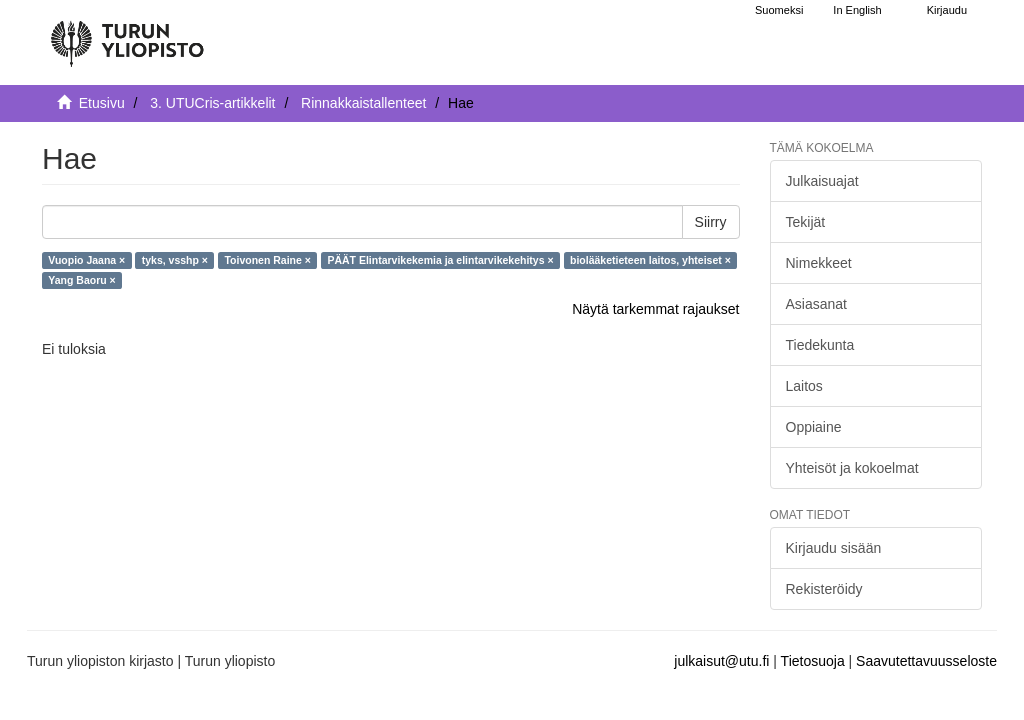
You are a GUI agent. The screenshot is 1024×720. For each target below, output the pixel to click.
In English (857, 10)
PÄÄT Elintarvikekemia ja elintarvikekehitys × (440, 260)
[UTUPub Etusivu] (127, 35)
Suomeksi (779, 10)
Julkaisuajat (822, 181)
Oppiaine (814, 427)
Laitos (804, 386)
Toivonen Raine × (267, 260)
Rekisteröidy (824, 589)
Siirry (711, 222)
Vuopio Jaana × (86, 260)
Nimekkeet (819, 263)
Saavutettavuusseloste (926, 661)
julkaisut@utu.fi (721, 661)
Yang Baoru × (81, 280)
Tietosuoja (813, 661)
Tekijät (806, 222)
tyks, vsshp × (175, 260)
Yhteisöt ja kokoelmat (852, 468)
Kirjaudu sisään (834, 548)
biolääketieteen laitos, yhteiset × (650, 260)
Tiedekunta (820, 345)
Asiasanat (816, 304)
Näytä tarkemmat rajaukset (655, 309)
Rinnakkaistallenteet (363, 103)
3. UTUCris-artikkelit (212, 103)
